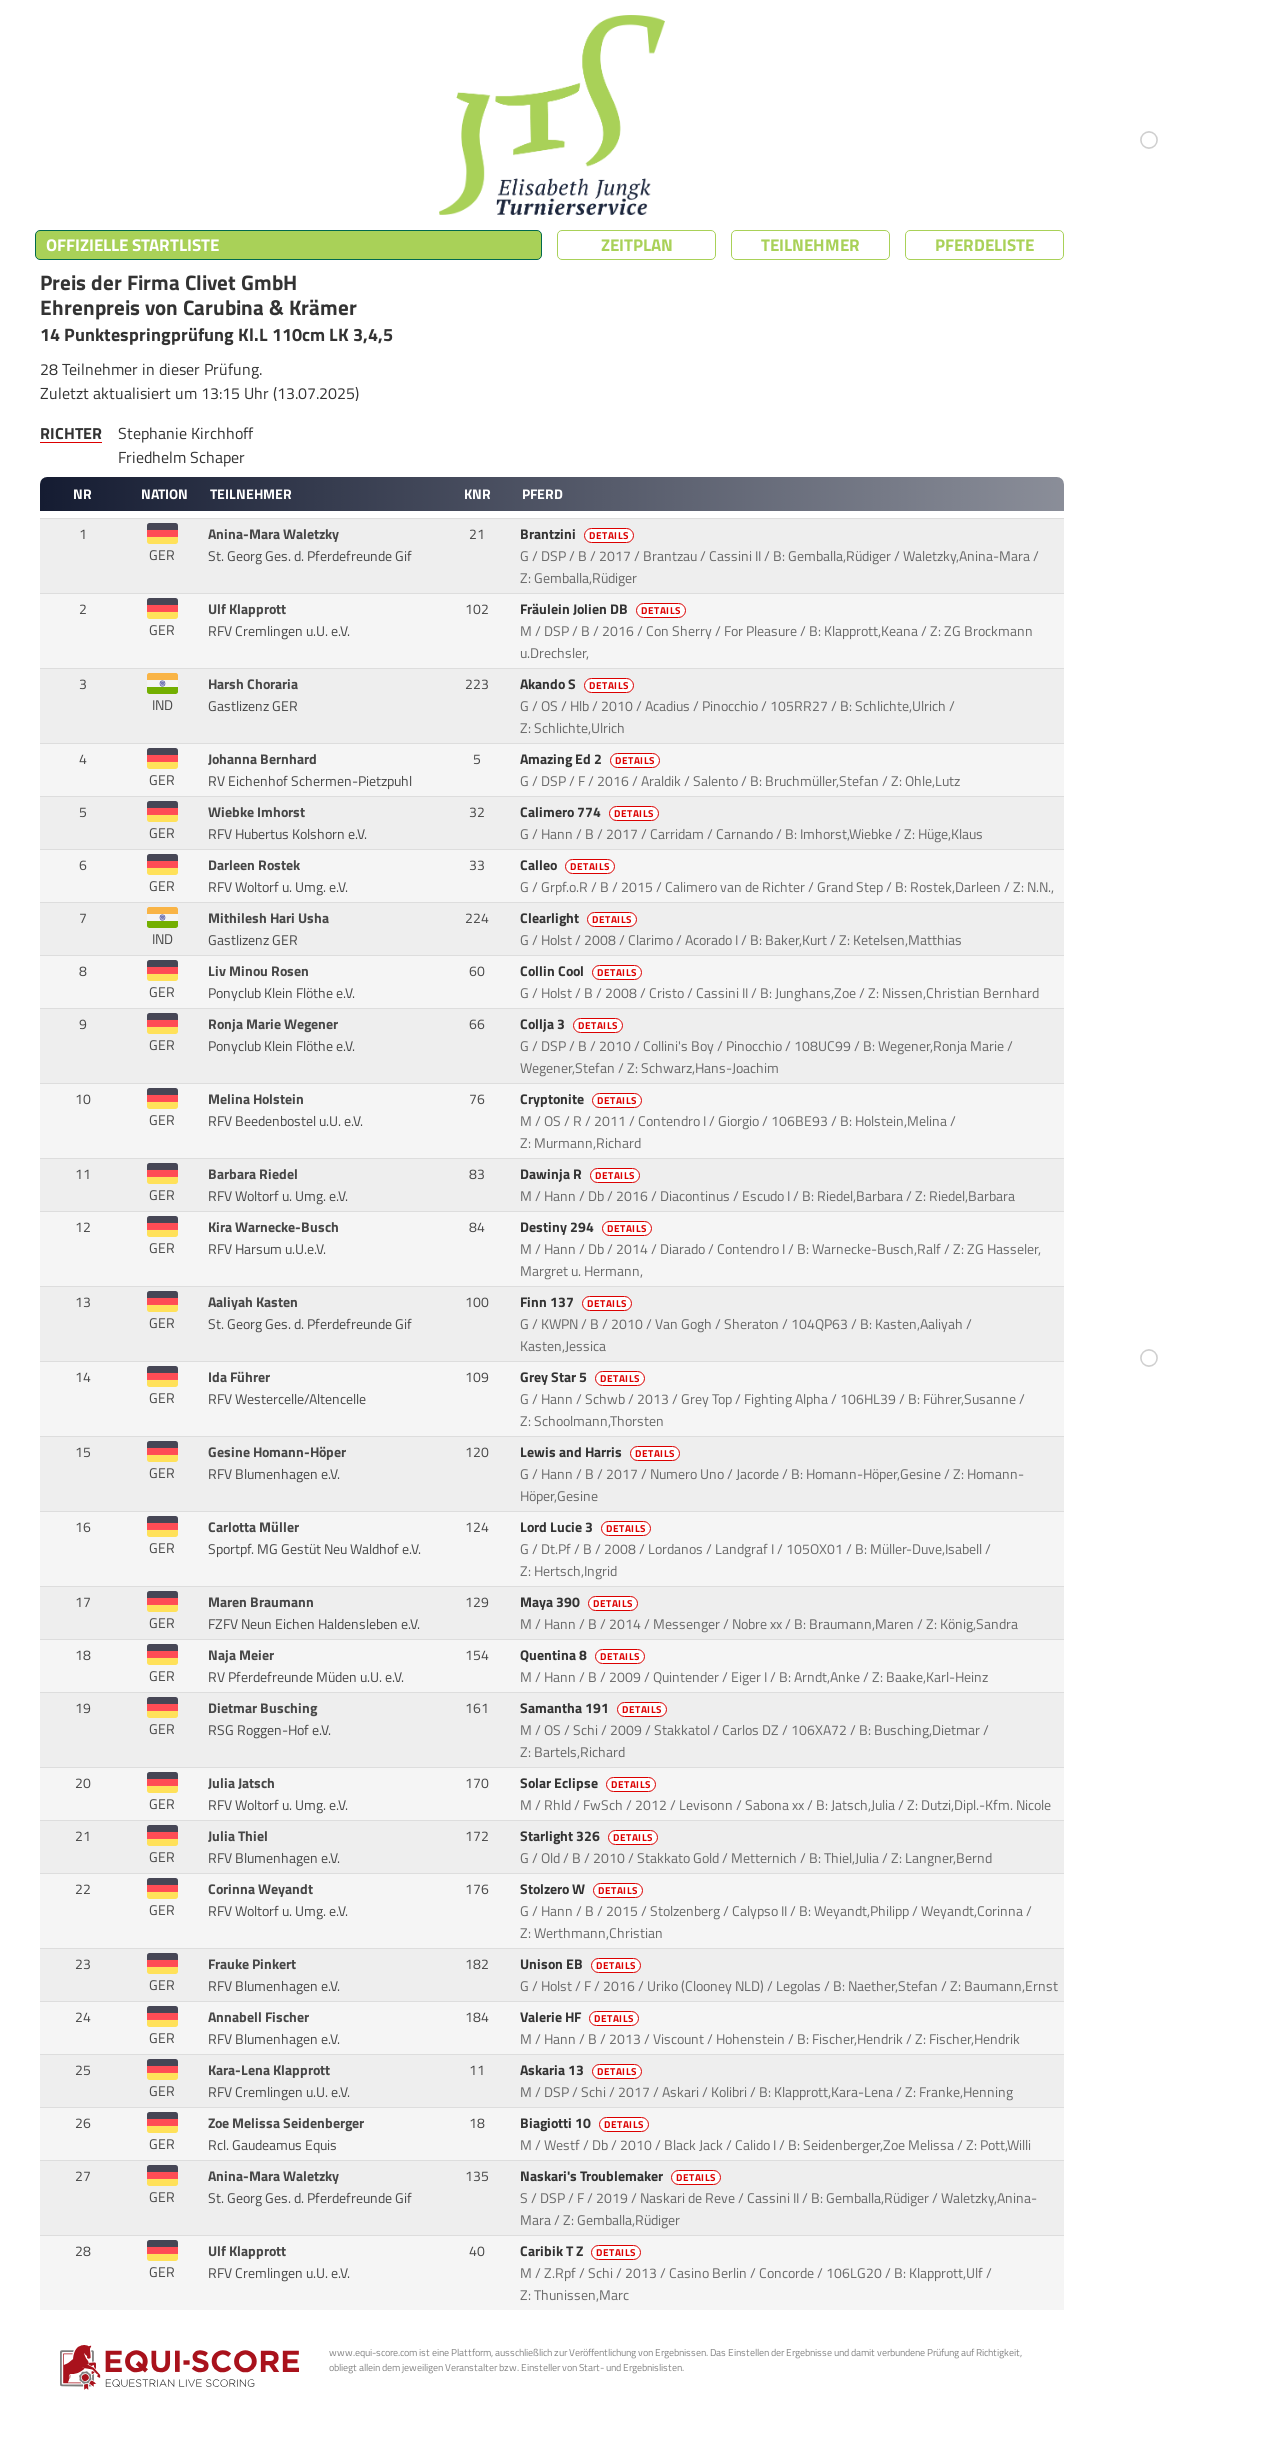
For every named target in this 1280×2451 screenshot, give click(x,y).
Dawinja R (581, 1174)
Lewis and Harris (601, 1452)
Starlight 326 (590, 1836)
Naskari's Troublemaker (622, 2176)
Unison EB (582, 1964)
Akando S (578, 684)
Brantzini (578, 534)
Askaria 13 (582, 2070)
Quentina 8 (584, 1655)
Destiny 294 (587, 1227)
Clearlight (580, 918)
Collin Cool (582, 971)
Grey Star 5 (584, 1377)
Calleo (569, 865)
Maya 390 (580, 1602)
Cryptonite (582, 1099)
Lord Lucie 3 (587, 1527)
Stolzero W (583, 1889)
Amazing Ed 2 (591, 759)
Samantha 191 (595, 1708)
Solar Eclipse (589, 1783)
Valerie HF (581, 2017)
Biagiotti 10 (586, 2123)
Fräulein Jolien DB (604, 609)
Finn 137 (577, 1302)
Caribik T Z (582, 2251)
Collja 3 (573, 1024)
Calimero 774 (591, 812)
